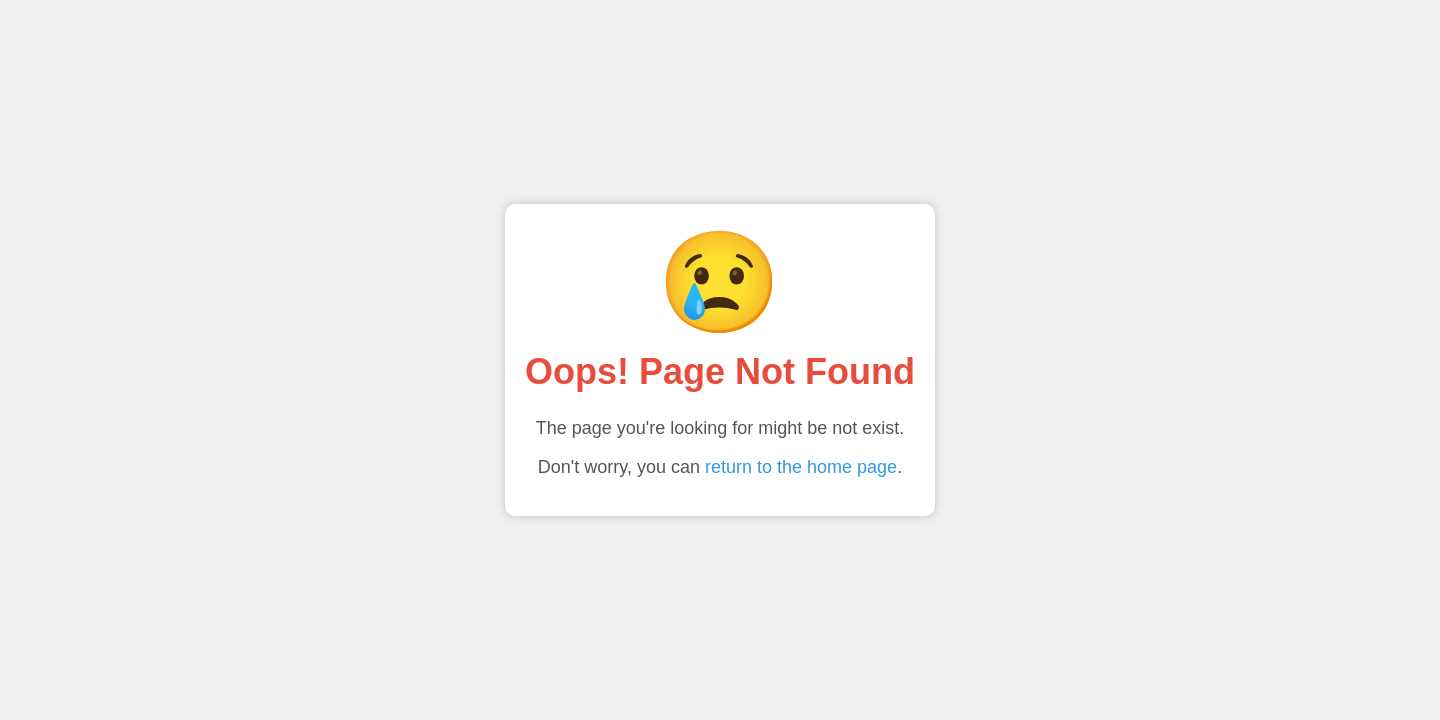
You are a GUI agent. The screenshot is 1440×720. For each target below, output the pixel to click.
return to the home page (801, 467)
